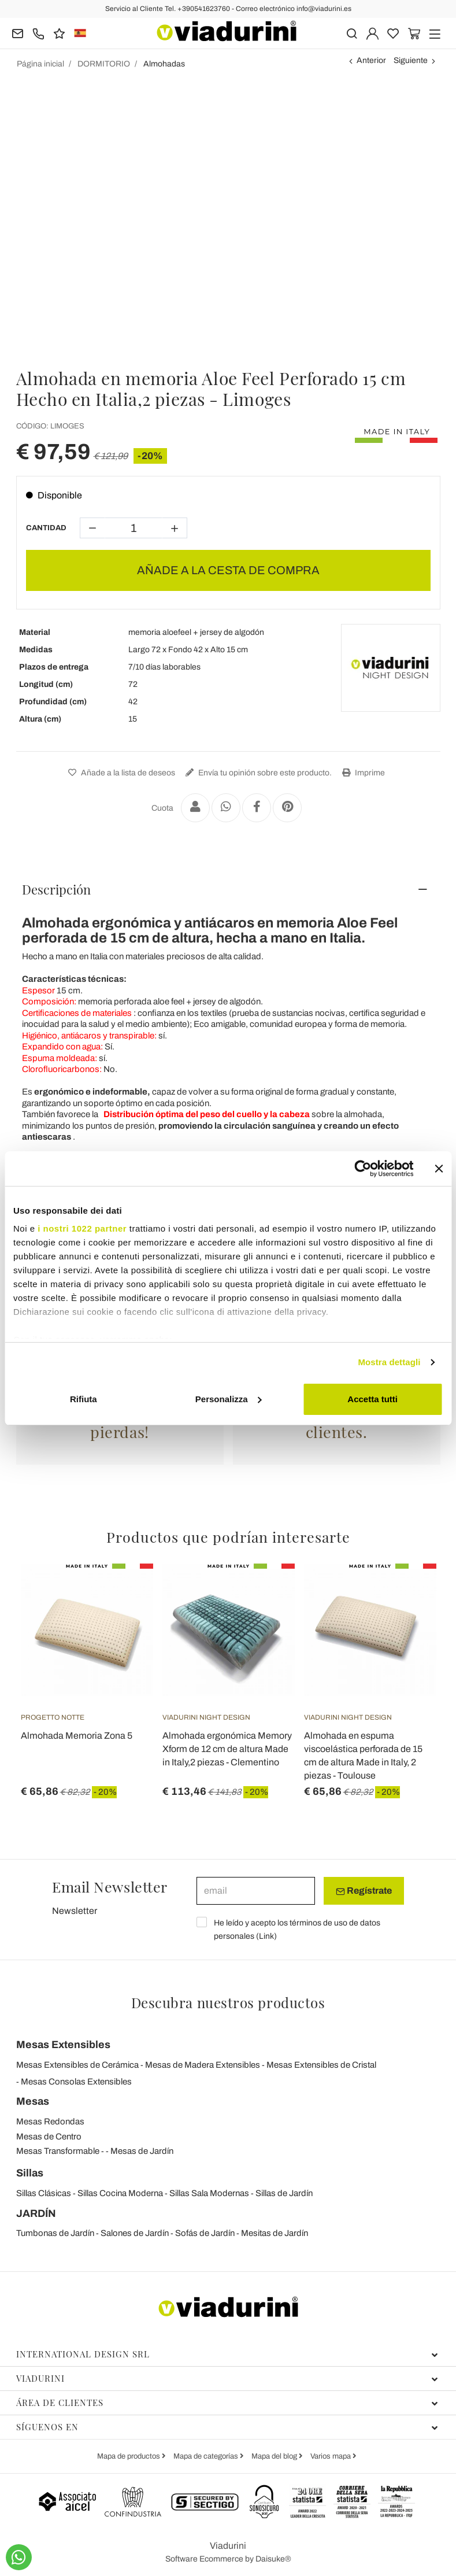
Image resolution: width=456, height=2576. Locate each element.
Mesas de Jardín (141, 2151)
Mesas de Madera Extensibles (202, 2064)
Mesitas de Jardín (274, 2233)
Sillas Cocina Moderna (120, 2193)
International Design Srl (227, 2354)
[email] (256, 1891)
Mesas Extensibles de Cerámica (77, 2064)
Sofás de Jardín (205, 2233)
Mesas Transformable (57, 2151)
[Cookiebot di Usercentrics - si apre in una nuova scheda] (362, 1168)
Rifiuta (83, 1399)
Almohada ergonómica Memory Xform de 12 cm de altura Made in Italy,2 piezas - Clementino (227, 1749)
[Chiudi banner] (439, 1169)
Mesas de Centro (48, 2136)
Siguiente (411, 60)
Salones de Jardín (135, 2233)
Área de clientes (227, 2402)
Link (266, 1936)
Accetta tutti (372, 1399)
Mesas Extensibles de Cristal (321, 2064)
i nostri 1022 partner (82, 1228)
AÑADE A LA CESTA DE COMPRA (228, 570)
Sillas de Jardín (284, 2193)
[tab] (228, 889)
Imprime (362, 772)
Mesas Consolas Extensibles (76, 2081)
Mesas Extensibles (63, 2044)
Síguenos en (227, 2427)
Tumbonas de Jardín (55, 2233)
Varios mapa (331, 2456)
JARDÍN (36, 2213)
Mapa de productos (129, 2456)
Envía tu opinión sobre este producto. (257, 772)
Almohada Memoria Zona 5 (76, 1735)
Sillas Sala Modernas (209, 2193)
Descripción (56, 889)
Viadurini (227, 2378)
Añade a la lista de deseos (120, 772)
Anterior (371, 60)
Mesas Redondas (50, 2121)
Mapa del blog (275, 2456)
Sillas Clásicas (43, 2193)
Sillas (29, 2173)
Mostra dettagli (389, 1362)
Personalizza (228, 1399)
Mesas (32, 2101)
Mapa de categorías (206, 2456)
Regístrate (364, 1891)
